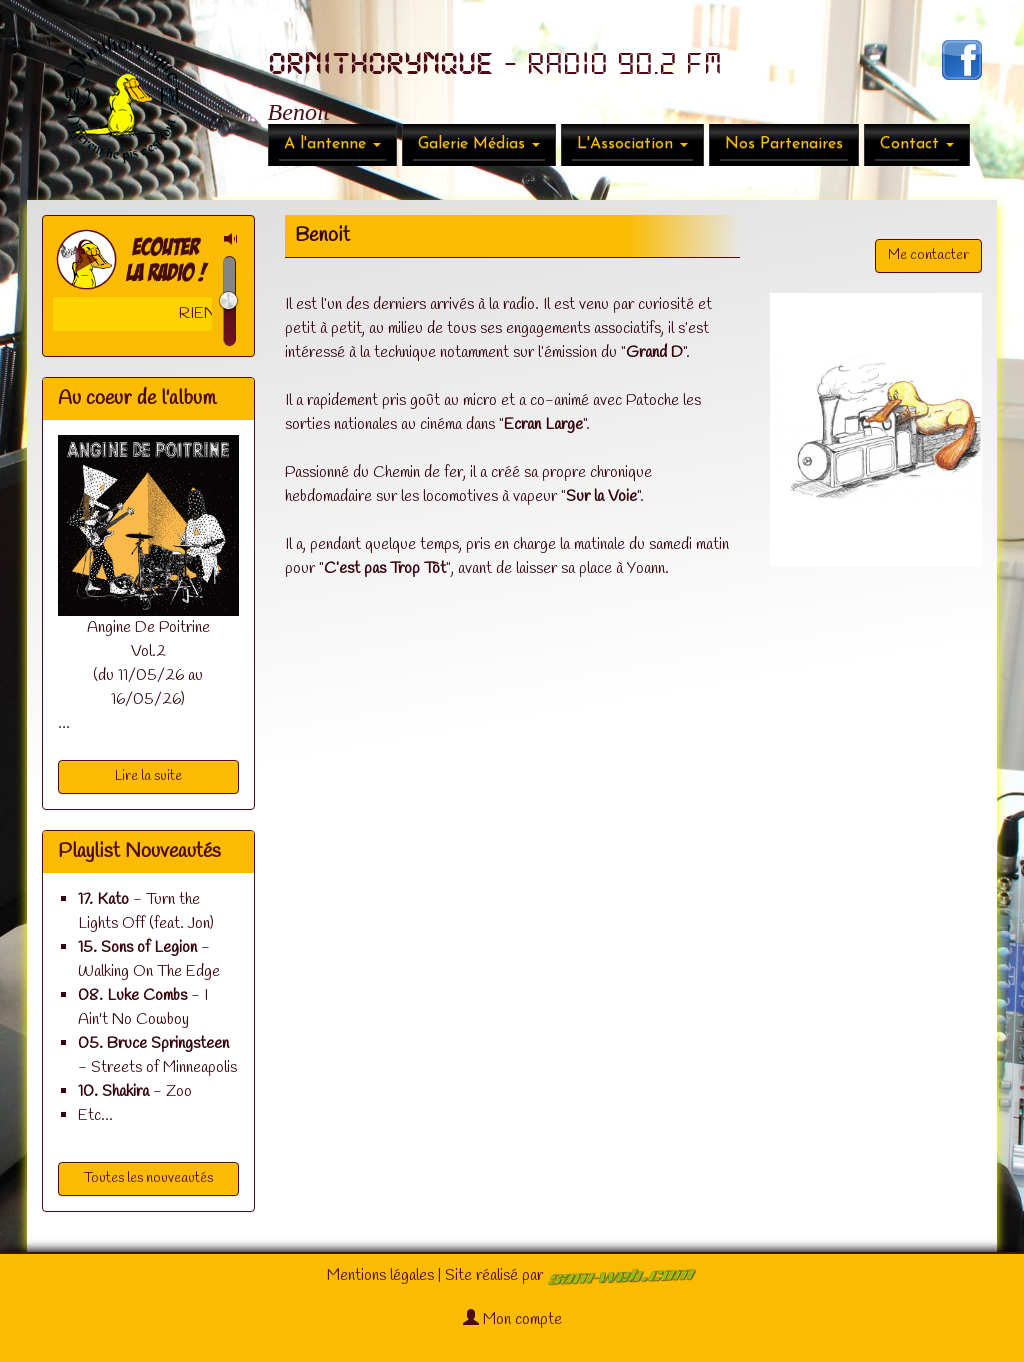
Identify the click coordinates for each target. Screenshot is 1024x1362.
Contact (917, 144)
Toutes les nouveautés (148, 1178)
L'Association (632, 144)
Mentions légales (380, 1275)
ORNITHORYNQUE (381, 64)
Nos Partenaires (784, 144)
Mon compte (512, 1319)
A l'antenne (332, 144)
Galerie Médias (479, 144)
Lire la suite (148, 776)
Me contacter (928, 255)
